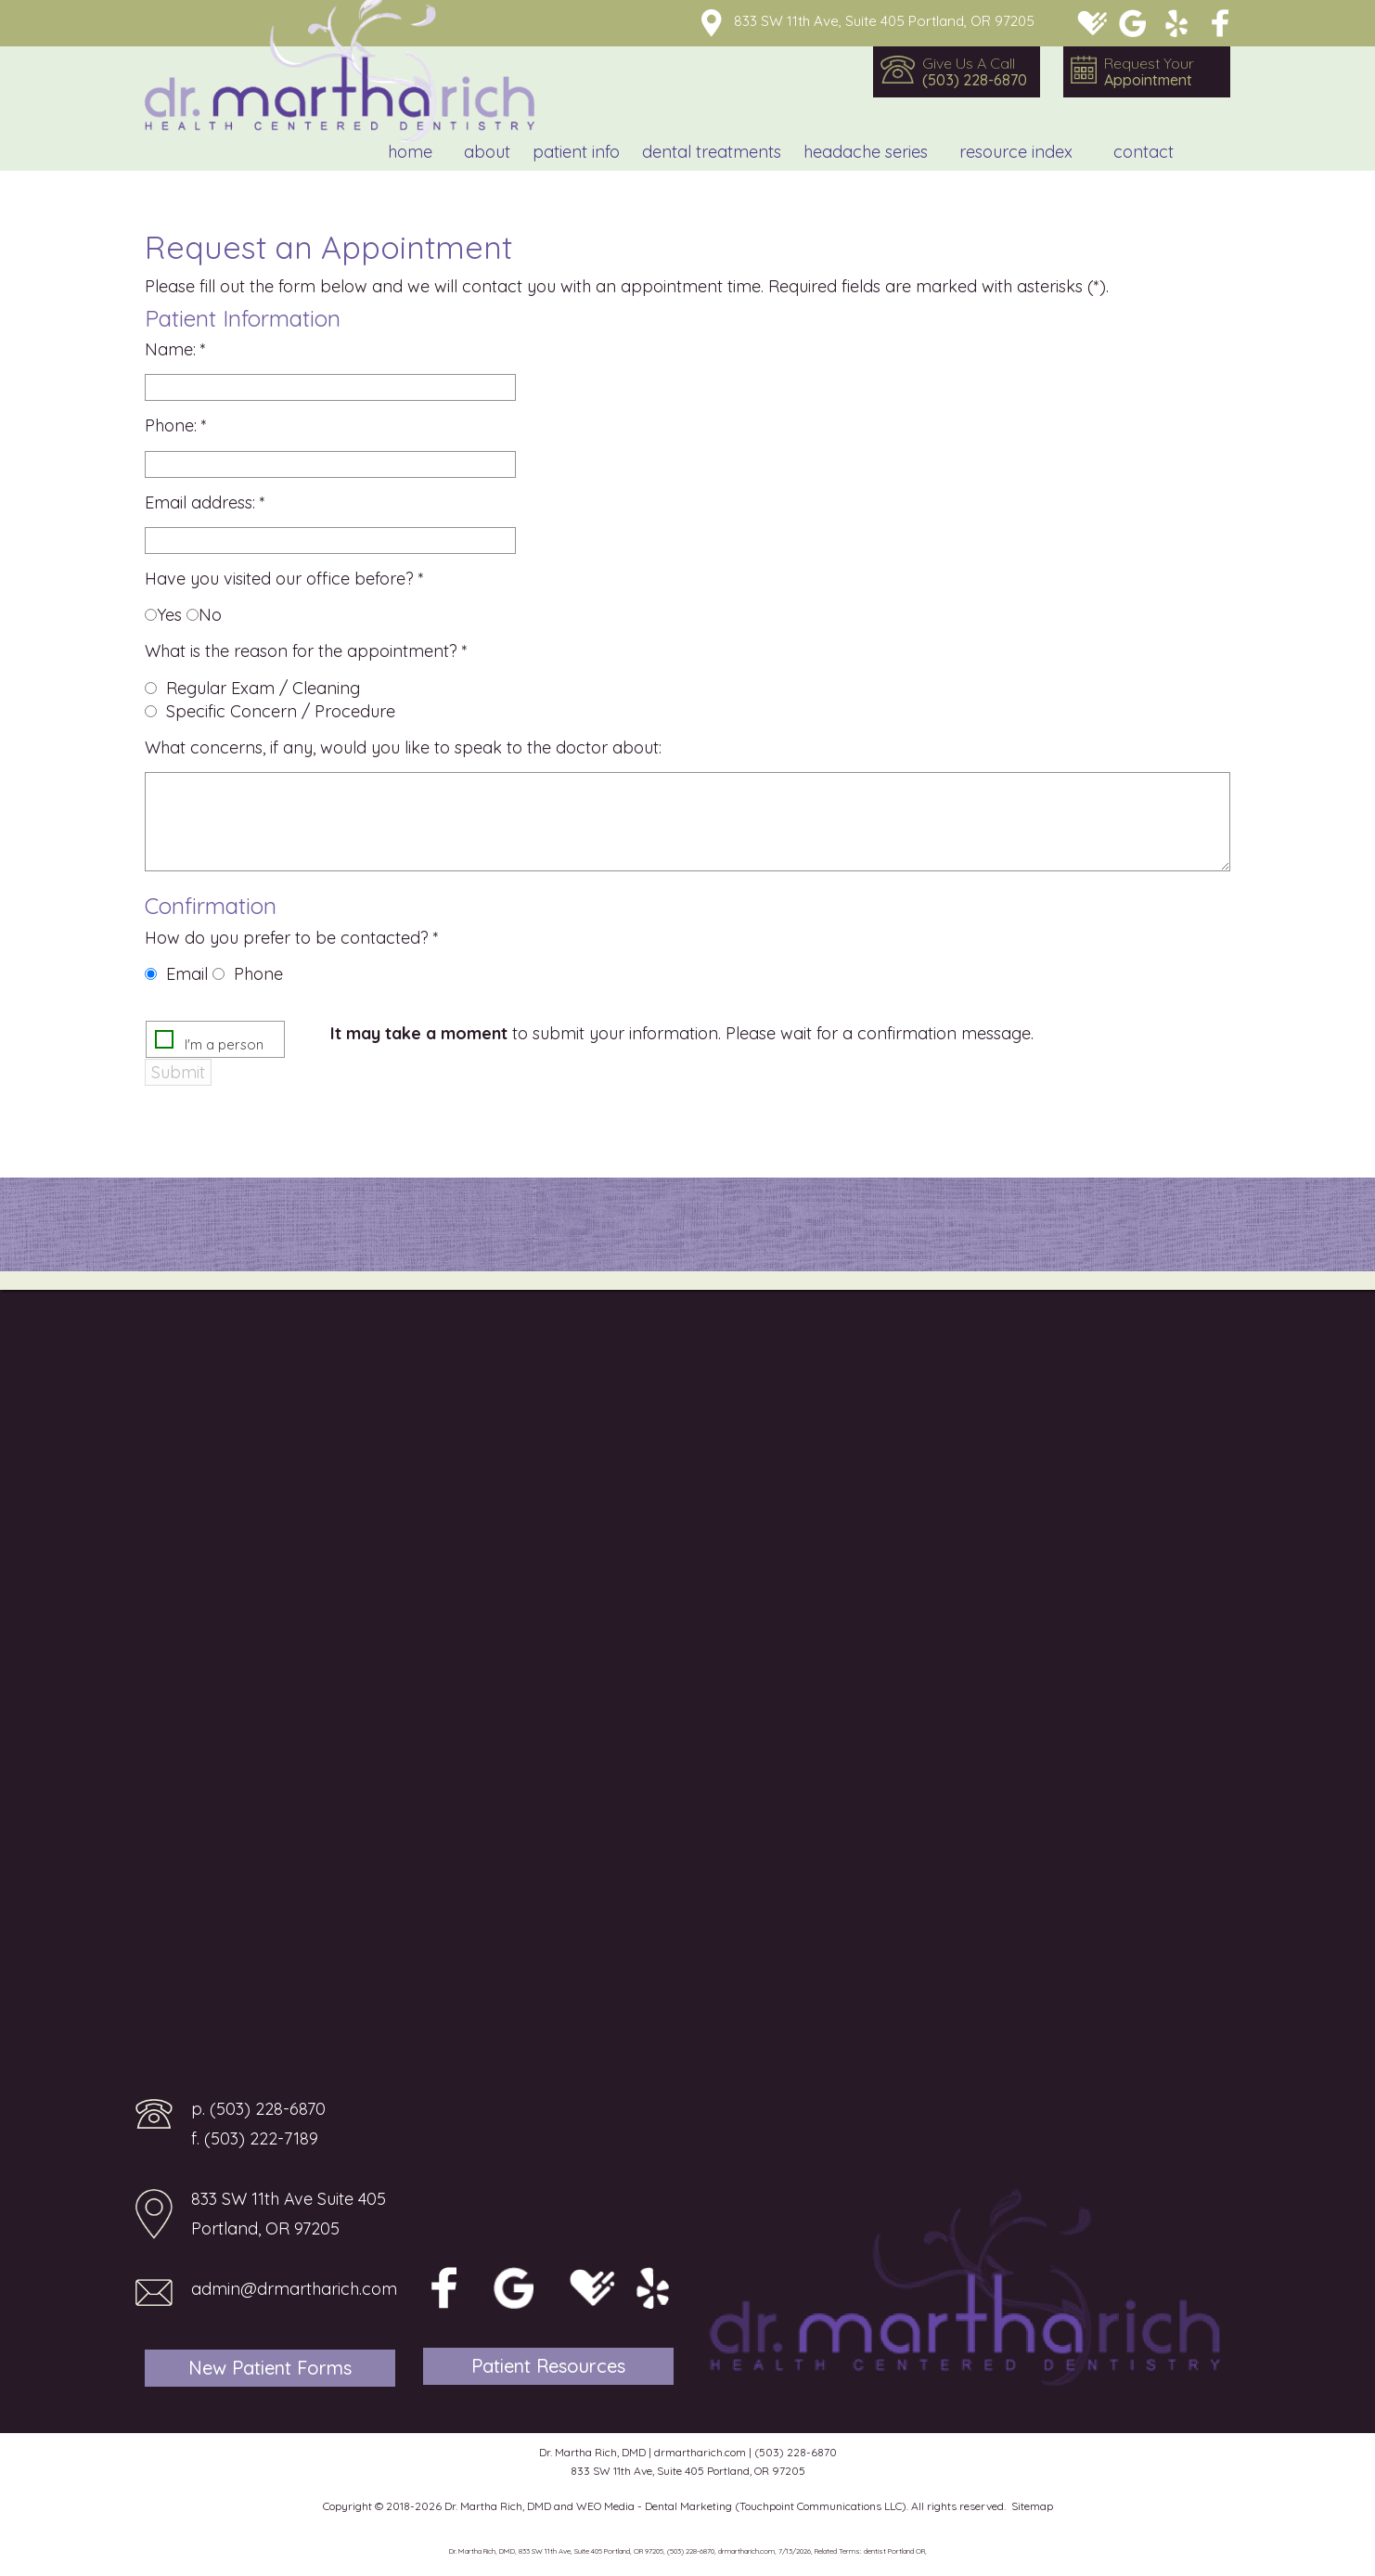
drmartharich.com (700, 2452)
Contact (1143, 151)
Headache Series (865, 151)
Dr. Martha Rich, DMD (497, 2506)
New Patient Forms (270, 2367)
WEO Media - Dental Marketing (654, 2506)
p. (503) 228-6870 (258, 2108)
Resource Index (1016, 151)
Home (410, 151)
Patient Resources (548, 2365)
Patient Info (576, 151)
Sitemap (1032, 2506)
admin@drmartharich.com (294, 2288)
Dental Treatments (711, 151)
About (487, 151)
